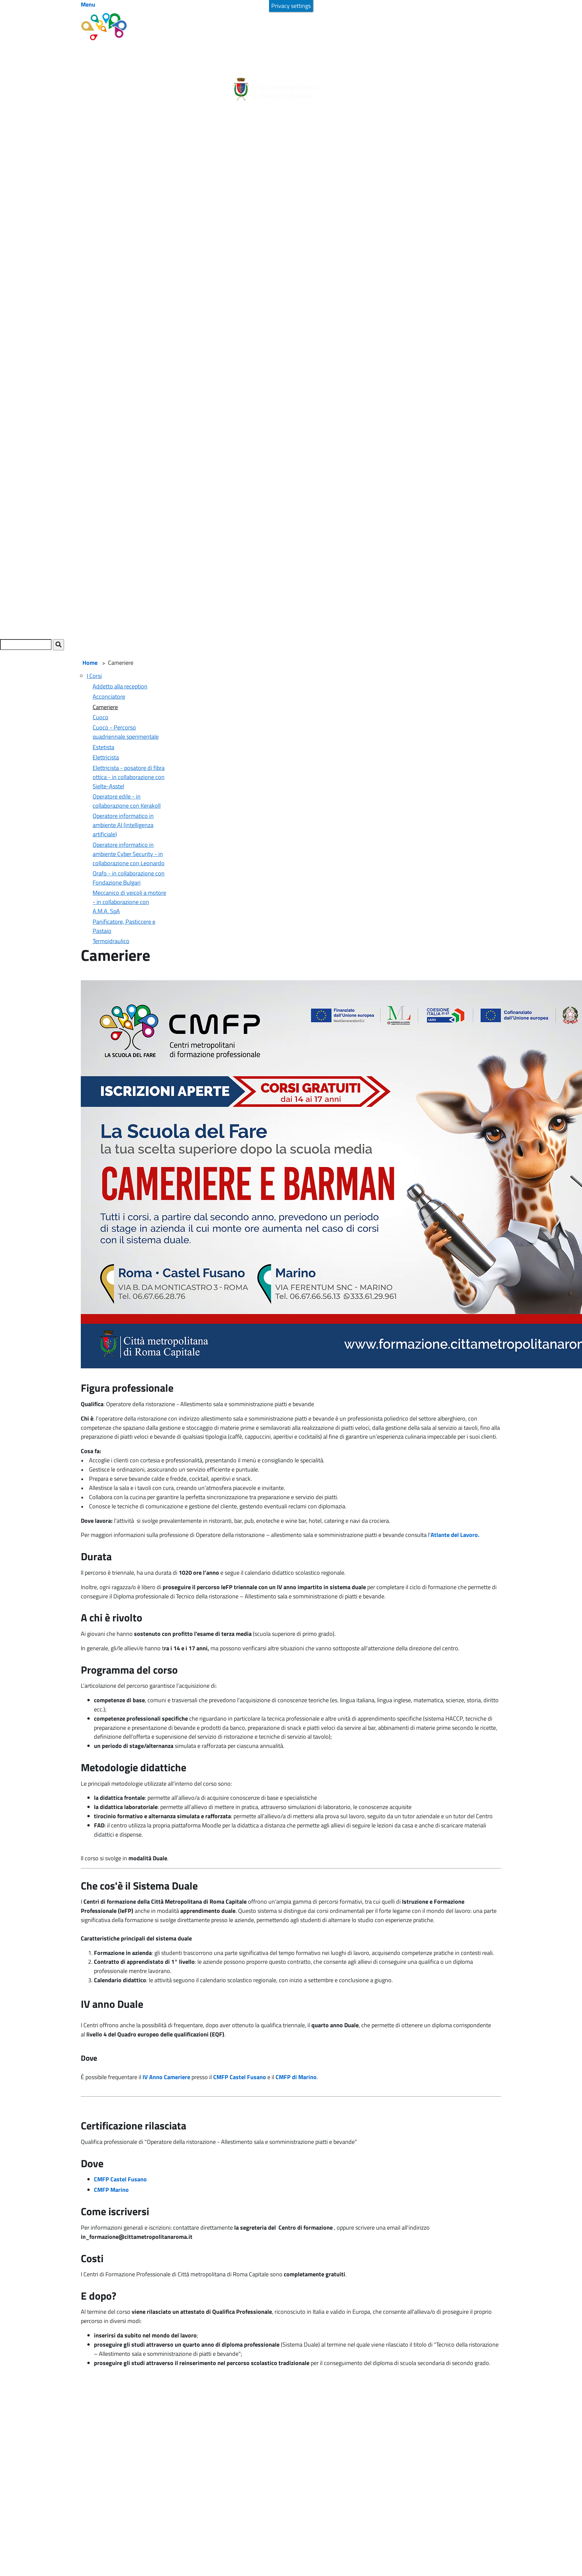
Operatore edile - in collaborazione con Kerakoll (127, 801)
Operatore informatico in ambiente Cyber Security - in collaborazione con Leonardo (129, 854)
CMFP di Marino (296, 2077)
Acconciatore (109, 696)
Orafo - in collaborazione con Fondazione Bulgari (129, 878)
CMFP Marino (111, 2189)
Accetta (474, 12)
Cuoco (100, 717)
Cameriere (105, 707)
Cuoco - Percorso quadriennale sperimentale (126, 732)
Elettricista (106, 757)
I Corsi (94, 675)
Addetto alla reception (120, 686)
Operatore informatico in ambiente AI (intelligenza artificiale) (123, 825)
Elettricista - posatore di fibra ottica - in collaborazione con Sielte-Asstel (129, 777)
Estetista (103, 747)
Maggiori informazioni (177, 15)
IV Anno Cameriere (166, 2077)
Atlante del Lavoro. (456, 1534)
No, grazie (505, 12)
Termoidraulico (111, 941)
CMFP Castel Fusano (239, 2077)
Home (90, 662)
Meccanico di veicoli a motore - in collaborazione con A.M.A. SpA (129, 902)
